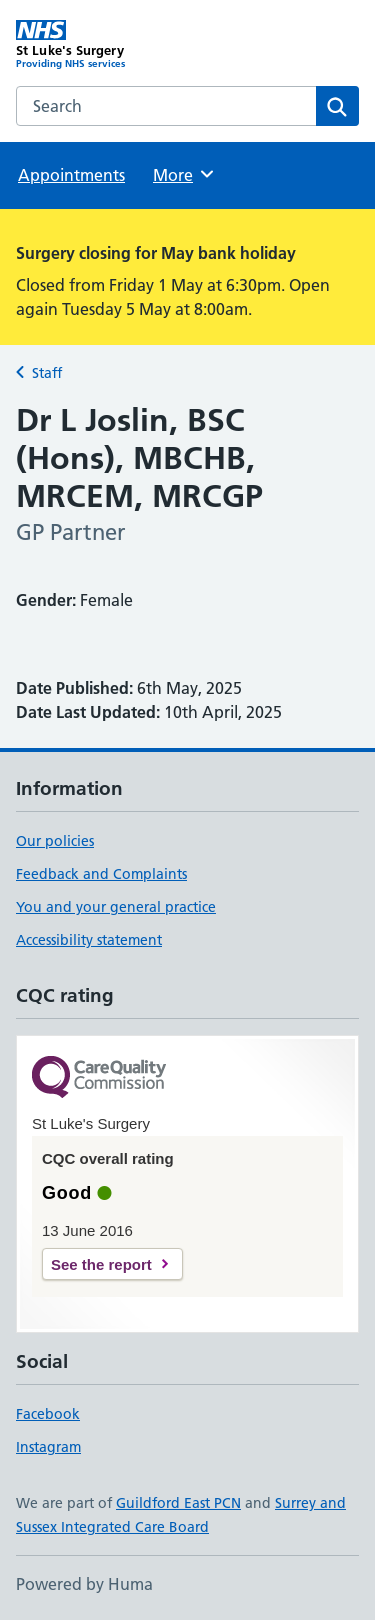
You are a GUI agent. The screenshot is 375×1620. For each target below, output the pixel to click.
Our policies (55, 841)
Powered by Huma (84, 1584)
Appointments (71, 175)
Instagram (48, 1447)
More (184, 174)
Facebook (48, 1414)
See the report (101, 1264)
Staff (47, 373)
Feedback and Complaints (101, 874)
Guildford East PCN (178, 1503)
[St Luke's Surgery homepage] (102, 45)
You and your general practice (116, 907)
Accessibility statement (89, 940)
